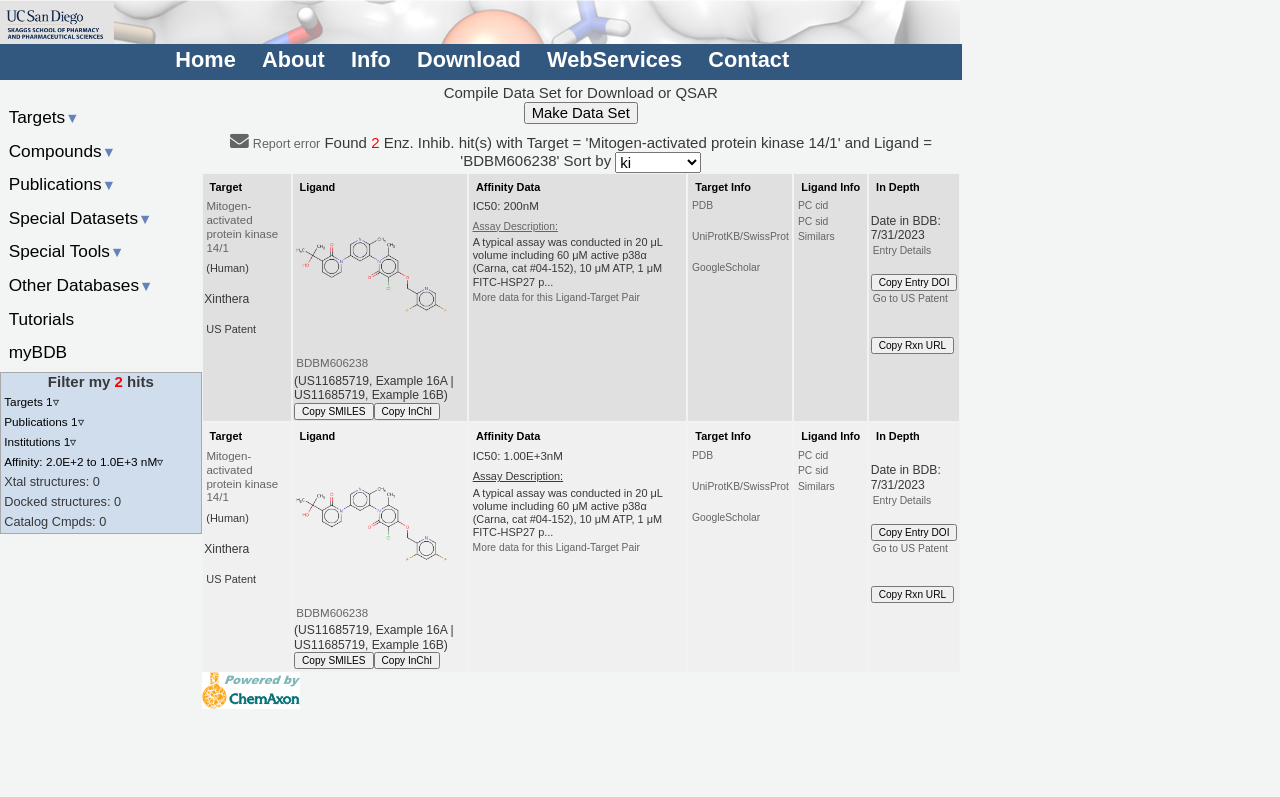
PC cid (813, 205)
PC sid (813, 221)
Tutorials (42, 319)
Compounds (62, 151)
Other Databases (81, 285)
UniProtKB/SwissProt (740, 236)
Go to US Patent (910, 298)
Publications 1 (43, 421)
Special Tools (67, 251)
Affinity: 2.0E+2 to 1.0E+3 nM (83, 461)
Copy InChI (407, 411)
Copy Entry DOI (914, 282)
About (293, 59)
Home (205, 59)
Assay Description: (515, 226)
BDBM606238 (332, 363)
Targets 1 (31, 401)
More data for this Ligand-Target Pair (556, 297)
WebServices (614, 59)
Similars (816, 236)
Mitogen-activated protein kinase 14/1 (242, 227)
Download (469, 59)
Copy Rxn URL (912, 345)
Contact (748, 59)
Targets (44, 117)
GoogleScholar (726, 267)
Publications (62, 184)
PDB (702, 205)
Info (371, 59)
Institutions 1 (40, 441)
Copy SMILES (334, 411)
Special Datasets (81, 218)
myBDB (38, 352)
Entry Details (902, 250)
